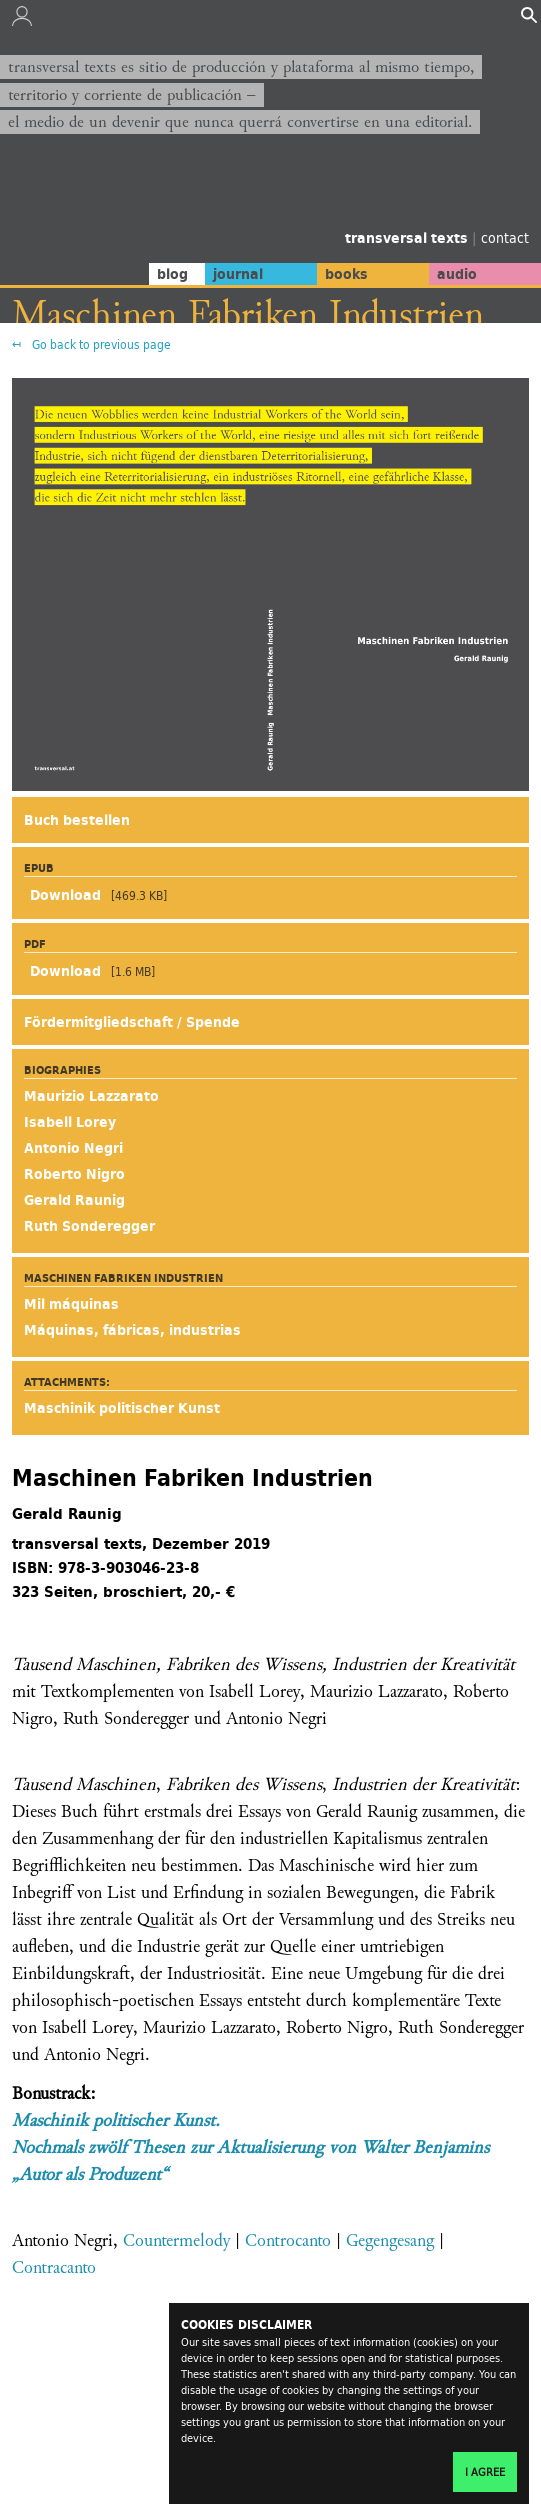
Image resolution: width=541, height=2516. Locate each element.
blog (172, 274)
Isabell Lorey (70, 1122)
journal (238, 274)
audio (457, 274)
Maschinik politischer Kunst (122, 1408)
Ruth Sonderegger (89, 1226)
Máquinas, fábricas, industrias (132, 1330)
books (346, 274)
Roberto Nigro (74, 1174)
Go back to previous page (100, 344)
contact (505, 237)
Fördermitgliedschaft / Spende (132, 1022)
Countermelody (176, 2240)
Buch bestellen (77, 820)
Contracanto (54, 2267)
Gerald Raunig (74, 1200)
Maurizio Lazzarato (91, 1096)
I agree (485, 2472)
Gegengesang (390, 2240)
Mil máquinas (71, 1304)
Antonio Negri (73, 1148)
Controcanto (288, 2240)
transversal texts (408, 238)
